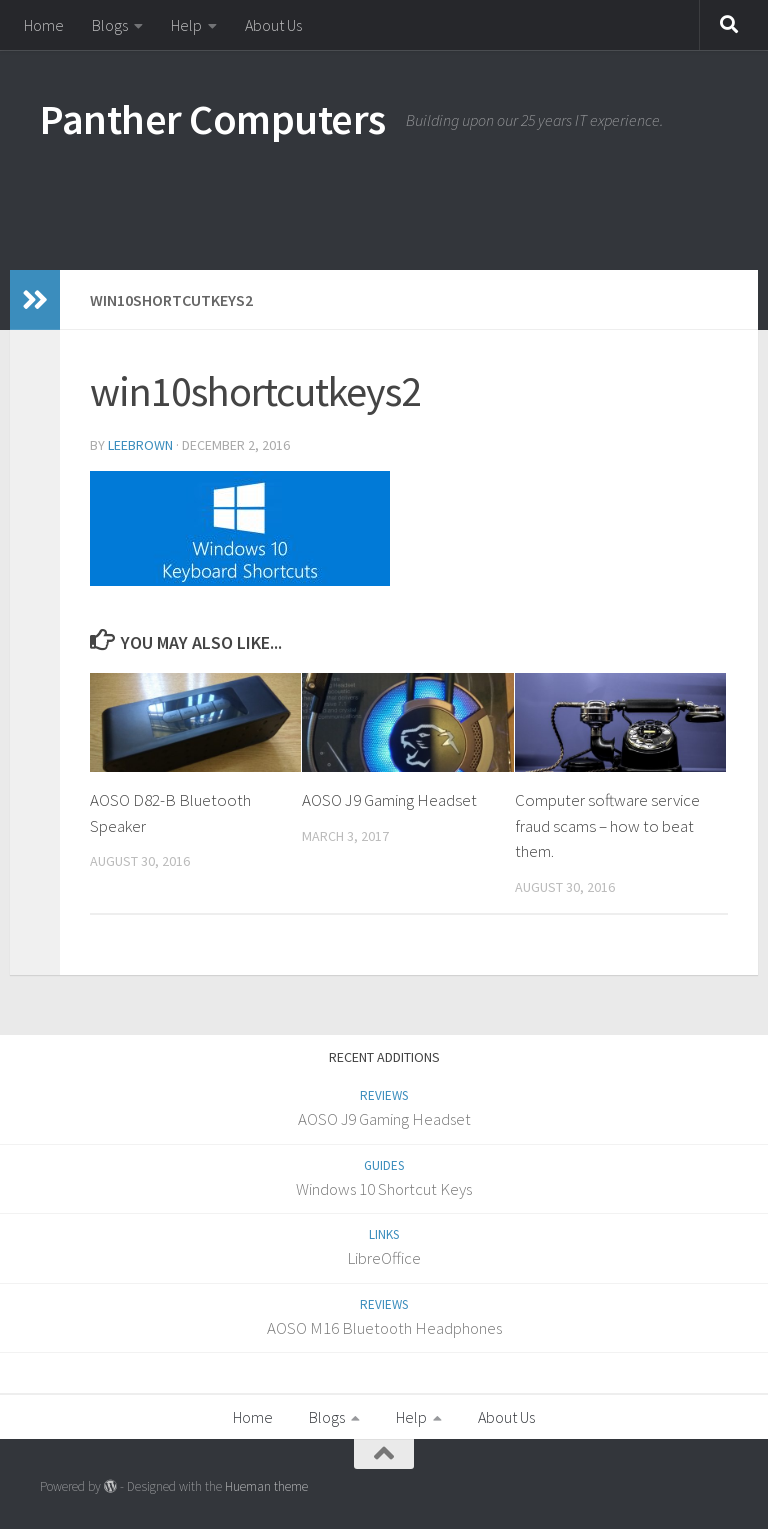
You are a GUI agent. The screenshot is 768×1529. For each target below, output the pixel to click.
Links (384, 1234)
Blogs (110, 25)
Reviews (384, 1095)
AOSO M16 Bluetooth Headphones (384, 1328)
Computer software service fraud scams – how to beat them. (607, 825)
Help (186, 25)
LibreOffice (384, 1258)
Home (44, 25)
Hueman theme (266, 1486)
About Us (273, 25)
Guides (384, 1165)
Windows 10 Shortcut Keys (384, 1189)
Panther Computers (213, 119)
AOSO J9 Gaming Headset (389, 800)
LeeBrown (140, 445)
